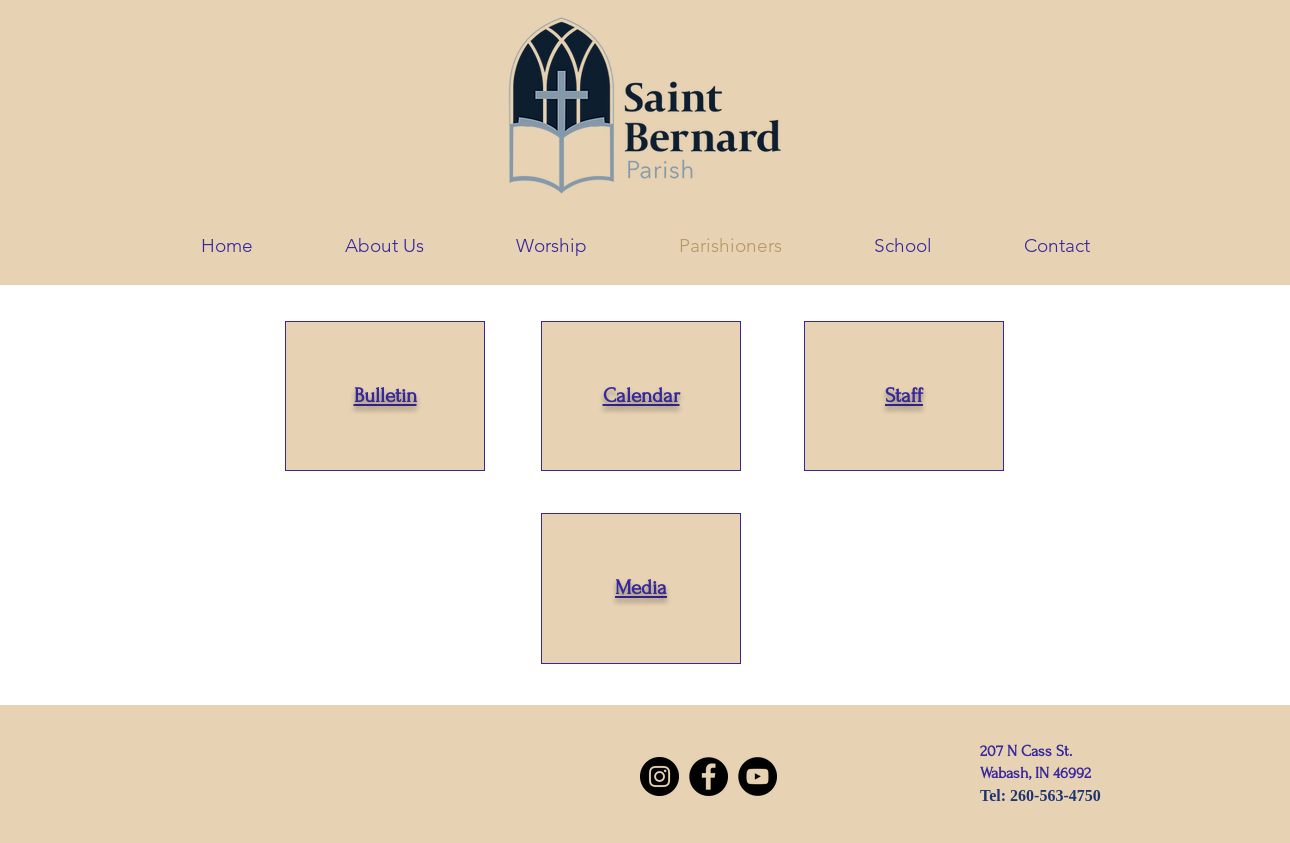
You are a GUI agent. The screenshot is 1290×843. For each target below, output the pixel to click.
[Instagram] (659, 776)
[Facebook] (708, 776)
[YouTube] (757, 776)
